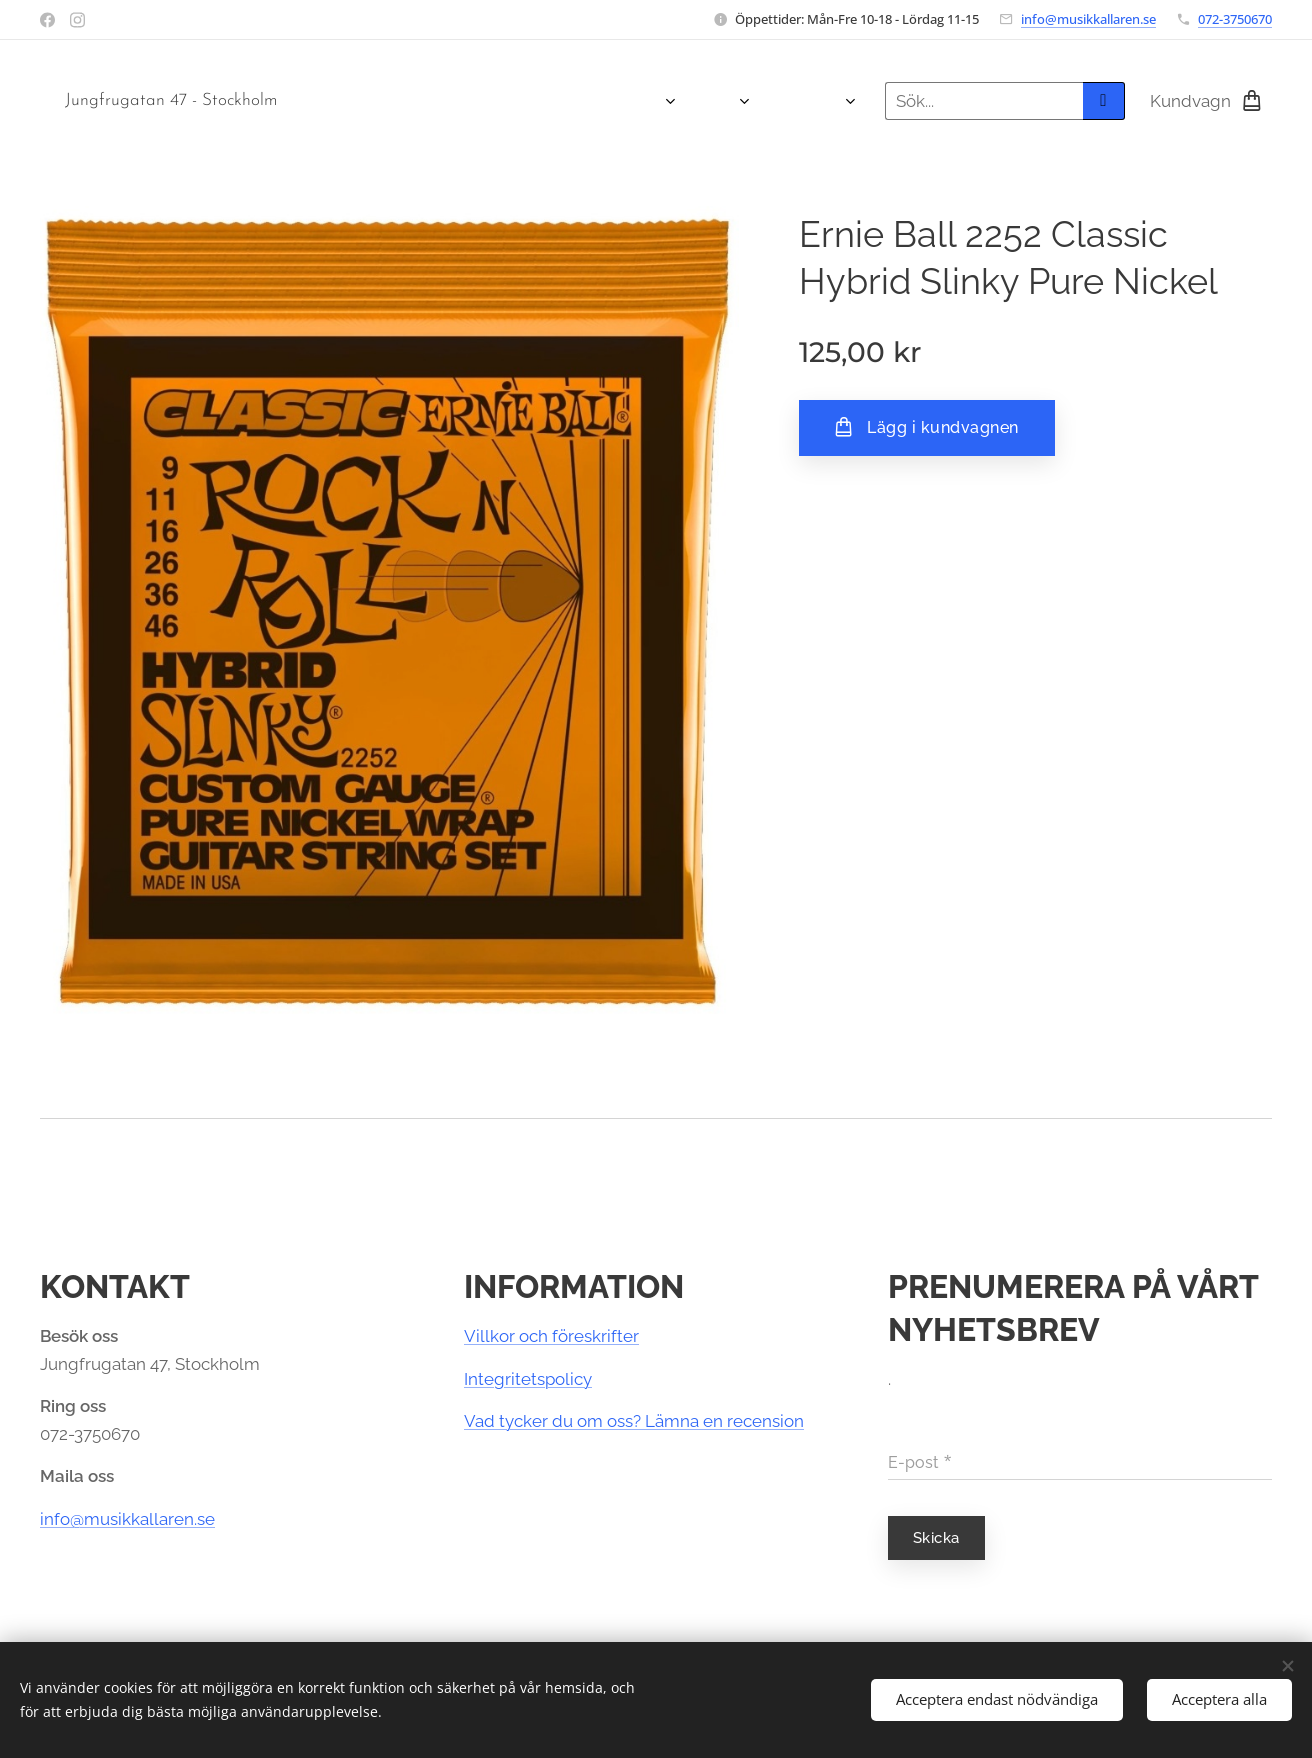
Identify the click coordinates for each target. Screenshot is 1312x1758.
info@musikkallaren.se (1088, 19)
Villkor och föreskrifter (551, 1336)
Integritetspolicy (528, 1379)
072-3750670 (1235, 19)
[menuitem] (346, 101)
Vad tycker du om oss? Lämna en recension (634, 1421)
